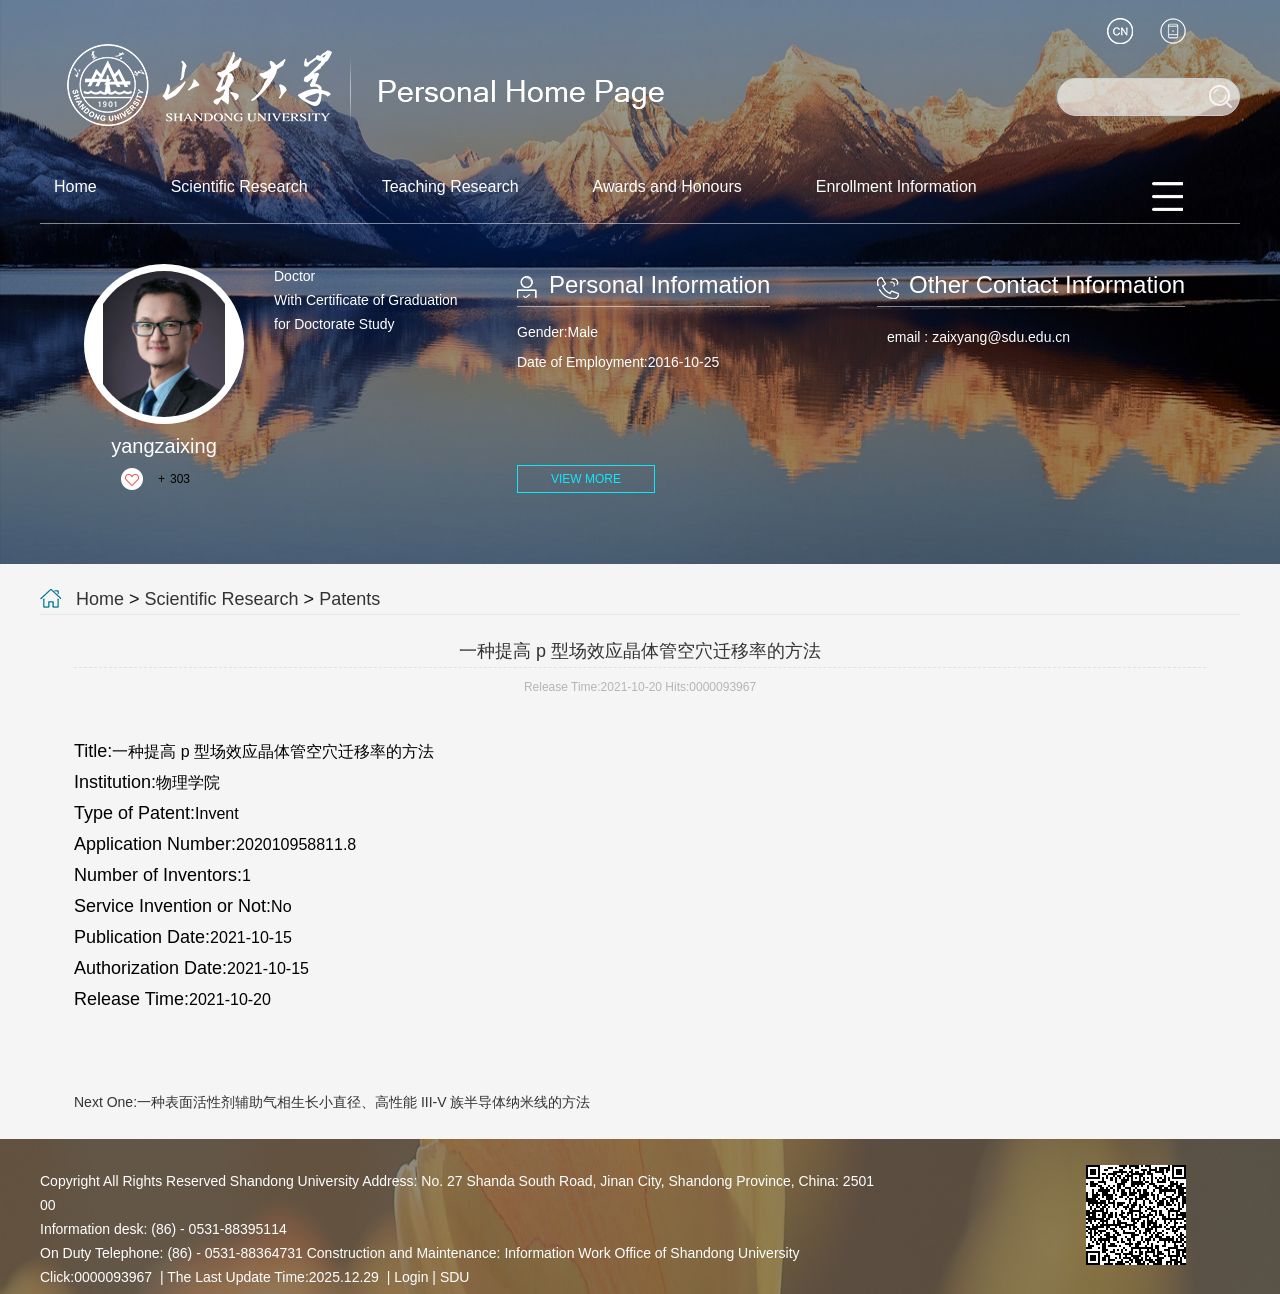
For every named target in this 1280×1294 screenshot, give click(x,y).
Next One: (332, 1102)
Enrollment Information (896, 186)
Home (75, 186)
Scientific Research (239, 186)
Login (411, 1277)
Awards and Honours (667, 186)
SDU (455, 1277)
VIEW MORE (586, 479)
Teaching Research (450, 186)
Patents (349, 599)
